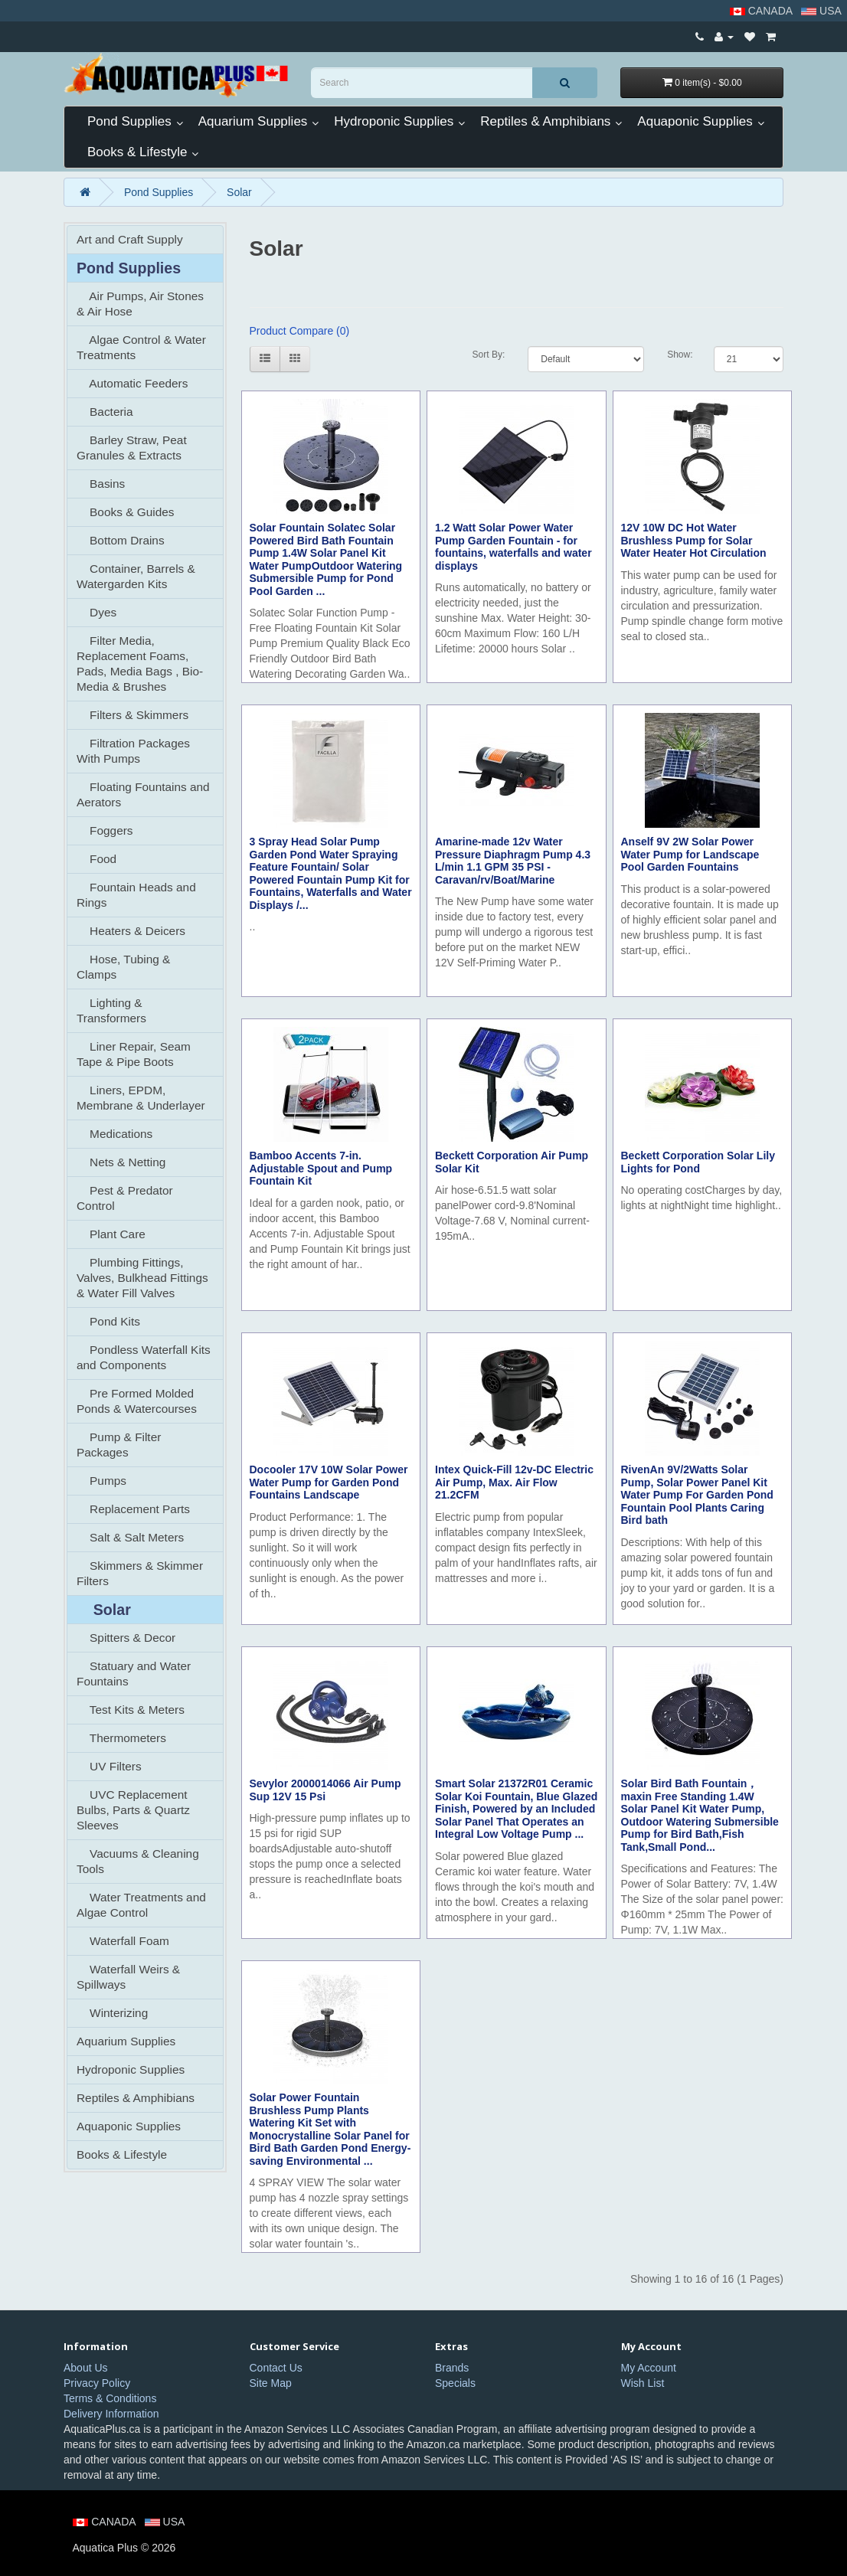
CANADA (762, 11)
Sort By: (489, 354)
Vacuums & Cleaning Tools (138, 1861)
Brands (452, 2368)
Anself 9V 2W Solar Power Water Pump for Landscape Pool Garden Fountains (690, 854)
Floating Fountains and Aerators (143, 794)
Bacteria (105, 411)
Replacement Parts (133, 1508)
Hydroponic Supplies (393, 121)
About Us (86, 2368)
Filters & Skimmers (132, 714)
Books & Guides (125, 511)
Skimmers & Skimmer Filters (140, 1573)
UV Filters (109, 1766)
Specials (455, 2383)
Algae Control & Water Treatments (141, 347)
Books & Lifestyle (137, 152)
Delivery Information (111, 2414)
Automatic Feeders (132, 383)
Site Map (271, 2383)
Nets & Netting (121, 1162)
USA (822, 11)
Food (96, 858)
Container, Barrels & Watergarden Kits (136, 576)
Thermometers (121, 1737)
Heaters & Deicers (131, 930)
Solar (239, 192)
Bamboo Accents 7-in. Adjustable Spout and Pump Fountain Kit (321, 1168)
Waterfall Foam (123, 1940)
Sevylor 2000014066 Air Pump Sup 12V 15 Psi (325, 1790)
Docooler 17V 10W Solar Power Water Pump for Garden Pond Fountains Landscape (329, 1482)
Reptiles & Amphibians (545, 121)
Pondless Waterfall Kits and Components (144, 1357)
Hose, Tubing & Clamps (123, 967)
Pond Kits (108, 1321)
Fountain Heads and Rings (136, 895)
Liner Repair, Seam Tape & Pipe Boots (134, 1054)
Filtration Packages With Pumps (133, 751)
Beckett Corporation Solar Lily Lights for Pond (698, 1162)
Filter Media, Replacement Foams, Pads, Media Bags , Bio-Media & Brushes (140, 663)
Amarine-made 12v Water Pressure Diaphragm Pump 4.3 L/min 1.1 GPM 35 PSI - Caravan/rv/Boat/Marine (512, 860)
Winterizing (112, 2012)
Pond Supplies (129, 121)
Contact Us (276, 2368)
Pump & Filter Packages (119, 1444)
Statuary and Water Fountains (134, 1673)
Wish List (643, 2383)
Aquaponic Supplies (694, 121)
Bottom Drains (121, 540)
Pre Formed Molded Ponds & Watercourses (137, 1401)
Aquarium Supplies (253, 121)
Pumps (101, 1480)
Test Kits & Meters (131, 1709)
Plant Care (111, 1234)
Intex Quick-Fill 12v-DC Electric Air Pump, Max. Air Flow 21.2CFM (514, 1482)
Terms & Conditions (110, 2398)
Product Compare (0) (300, 331)
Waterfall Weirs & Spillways (128, 1977)
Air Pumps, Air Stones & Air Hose (140, 303)
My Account (648, 2368)
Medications (114, 1133)
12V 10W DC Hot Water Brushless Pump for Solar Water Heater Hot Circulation (694, 540)
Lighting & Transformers (111, 1010)
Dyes (96, 612)
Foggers (105, 830)
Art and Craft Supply (130, 239)
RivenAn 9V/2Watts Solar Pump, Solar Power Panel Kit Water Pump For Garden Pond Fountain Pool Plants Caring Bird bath (697, 1494)
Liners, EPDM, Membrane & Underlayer (141, 1098)
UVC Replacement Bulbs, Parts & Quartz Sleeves (133, 1810)
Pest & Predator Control (125, 1198)
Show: (679, 354)
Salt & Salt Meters (130, 1537)
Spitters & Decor (126, 1637)
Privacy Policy (97, 2383)
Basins (101, 483)
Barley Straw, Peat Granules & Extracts (132, 447)
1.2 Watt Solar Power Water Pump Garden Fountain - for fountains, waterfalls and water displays (513, 546)
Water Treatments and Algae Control (141, 1905)
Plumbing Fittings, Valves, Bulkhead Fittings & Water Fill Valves (142, 1277)
